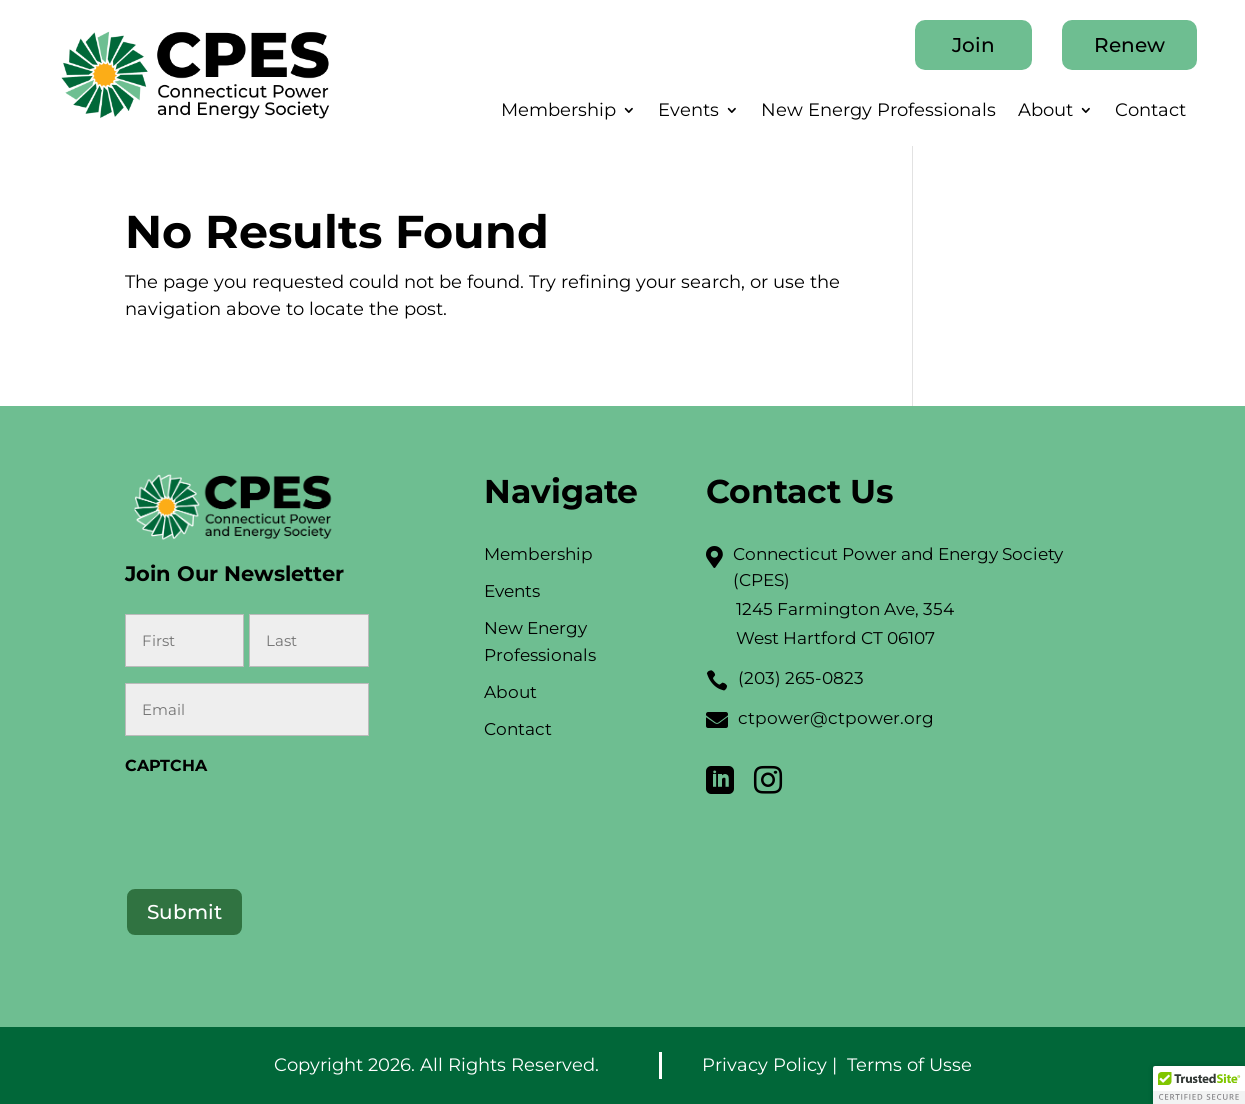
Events (688, 112)
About (1045, 112)
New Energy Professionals (878, 112)
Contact (1150, 112)
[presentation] (277, 826)
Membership (558, 112)
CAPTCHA (166, 765)
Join (973, 45)
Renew (1129, 45)
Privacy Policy (764, 1065)
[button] (1199, 1085)
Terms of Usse (909, 1065)
